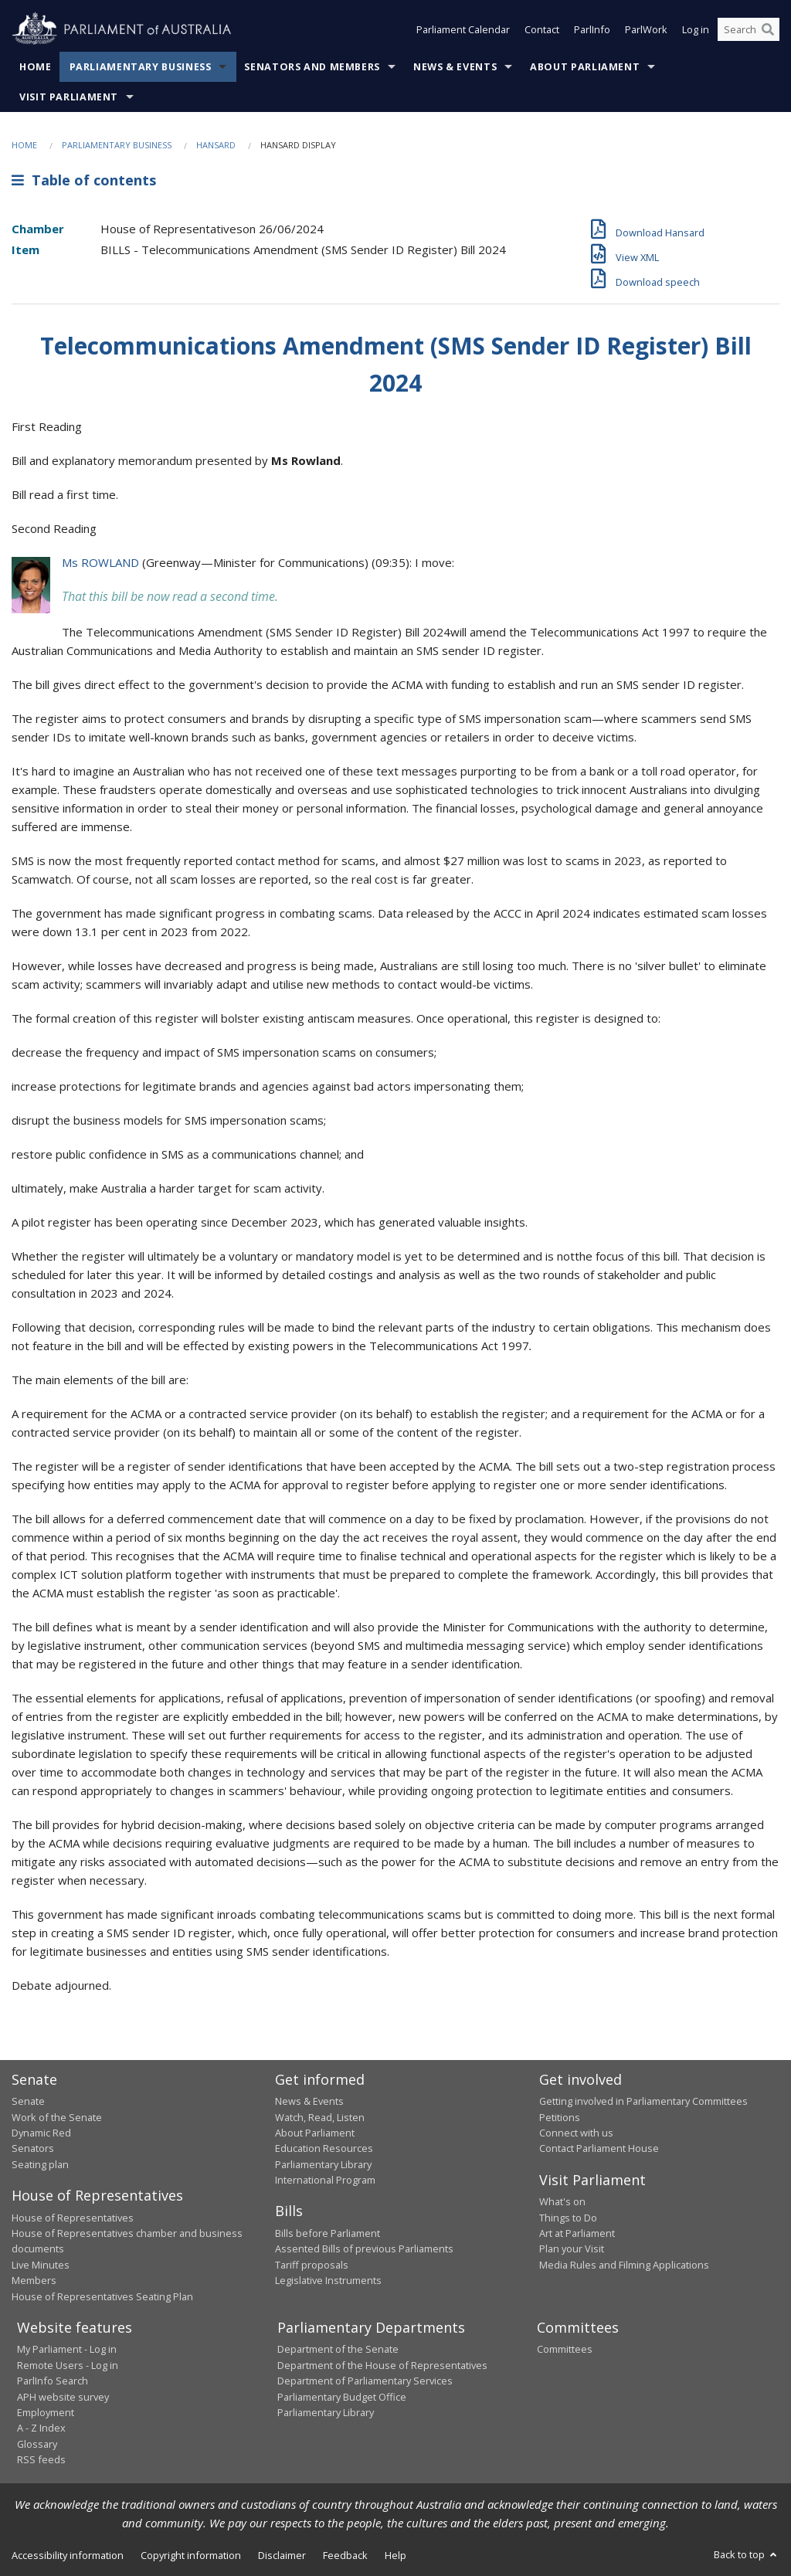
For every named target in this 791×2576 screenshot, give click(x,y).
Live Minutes (41, 2265)
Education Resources (324, 2148)
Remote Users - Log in (67, 2365)
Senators (33, 2148)
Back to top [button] (746, 2554)
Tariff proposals (311, 2265)
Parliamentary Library (323, 2164)
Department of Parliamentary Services (365, 2381)
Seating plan (40, 2164)
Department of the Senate (338, 2349)
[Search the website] (748, 29)
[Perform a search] (767, 29)
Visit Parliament (68, 97)
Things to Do (568, 2218)
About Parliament (585, 66)
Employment (45, 2412)
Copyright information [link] (191, 2555)
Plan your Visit (571, 2248)
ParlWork (646, 29)
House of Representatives (73, 2218)
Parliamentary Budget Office (341, 2397)
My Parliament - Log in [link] (67, 2349)
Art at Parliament (577, 2233)
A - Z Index (41, 2428)
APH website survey (63, 2397)
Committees (564, 2349)
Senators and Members (312, 66)
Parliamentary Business (141, 66)
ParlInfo (592, 29)
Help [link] (395, 2555)
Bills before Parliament (327, 2233)
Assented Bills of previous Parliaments (364, 2248)
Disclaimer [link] (282, 2555)
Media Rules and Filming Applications (624, 2265)
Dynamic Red (41, 2133)
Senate (28, 2101)
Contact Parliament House (599, 2148)
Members (34, 2280)
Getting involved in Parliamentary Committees (643, 2101)
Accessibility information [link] (68, 2555)
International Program (325, 2180)
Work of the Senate (57, 2117)
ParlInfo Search (52, 2381)
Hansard (216, 145)
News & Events (455, 66)
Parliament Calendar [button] (463, 29)
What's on (562, 2201)
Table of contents (84, 180)
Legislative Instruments (328, 2280)
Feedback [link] (345, 2555)
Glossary (37, 2444)
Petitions (559, 2117)
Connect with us (576, 2133)
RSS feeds (41, 2459)
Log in (695, 29)
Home (35, 66)
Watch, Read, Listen (320, 2117)
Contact (542, 29)
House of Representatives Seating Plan (102, 2296)
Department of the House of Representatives (382, 2365)
